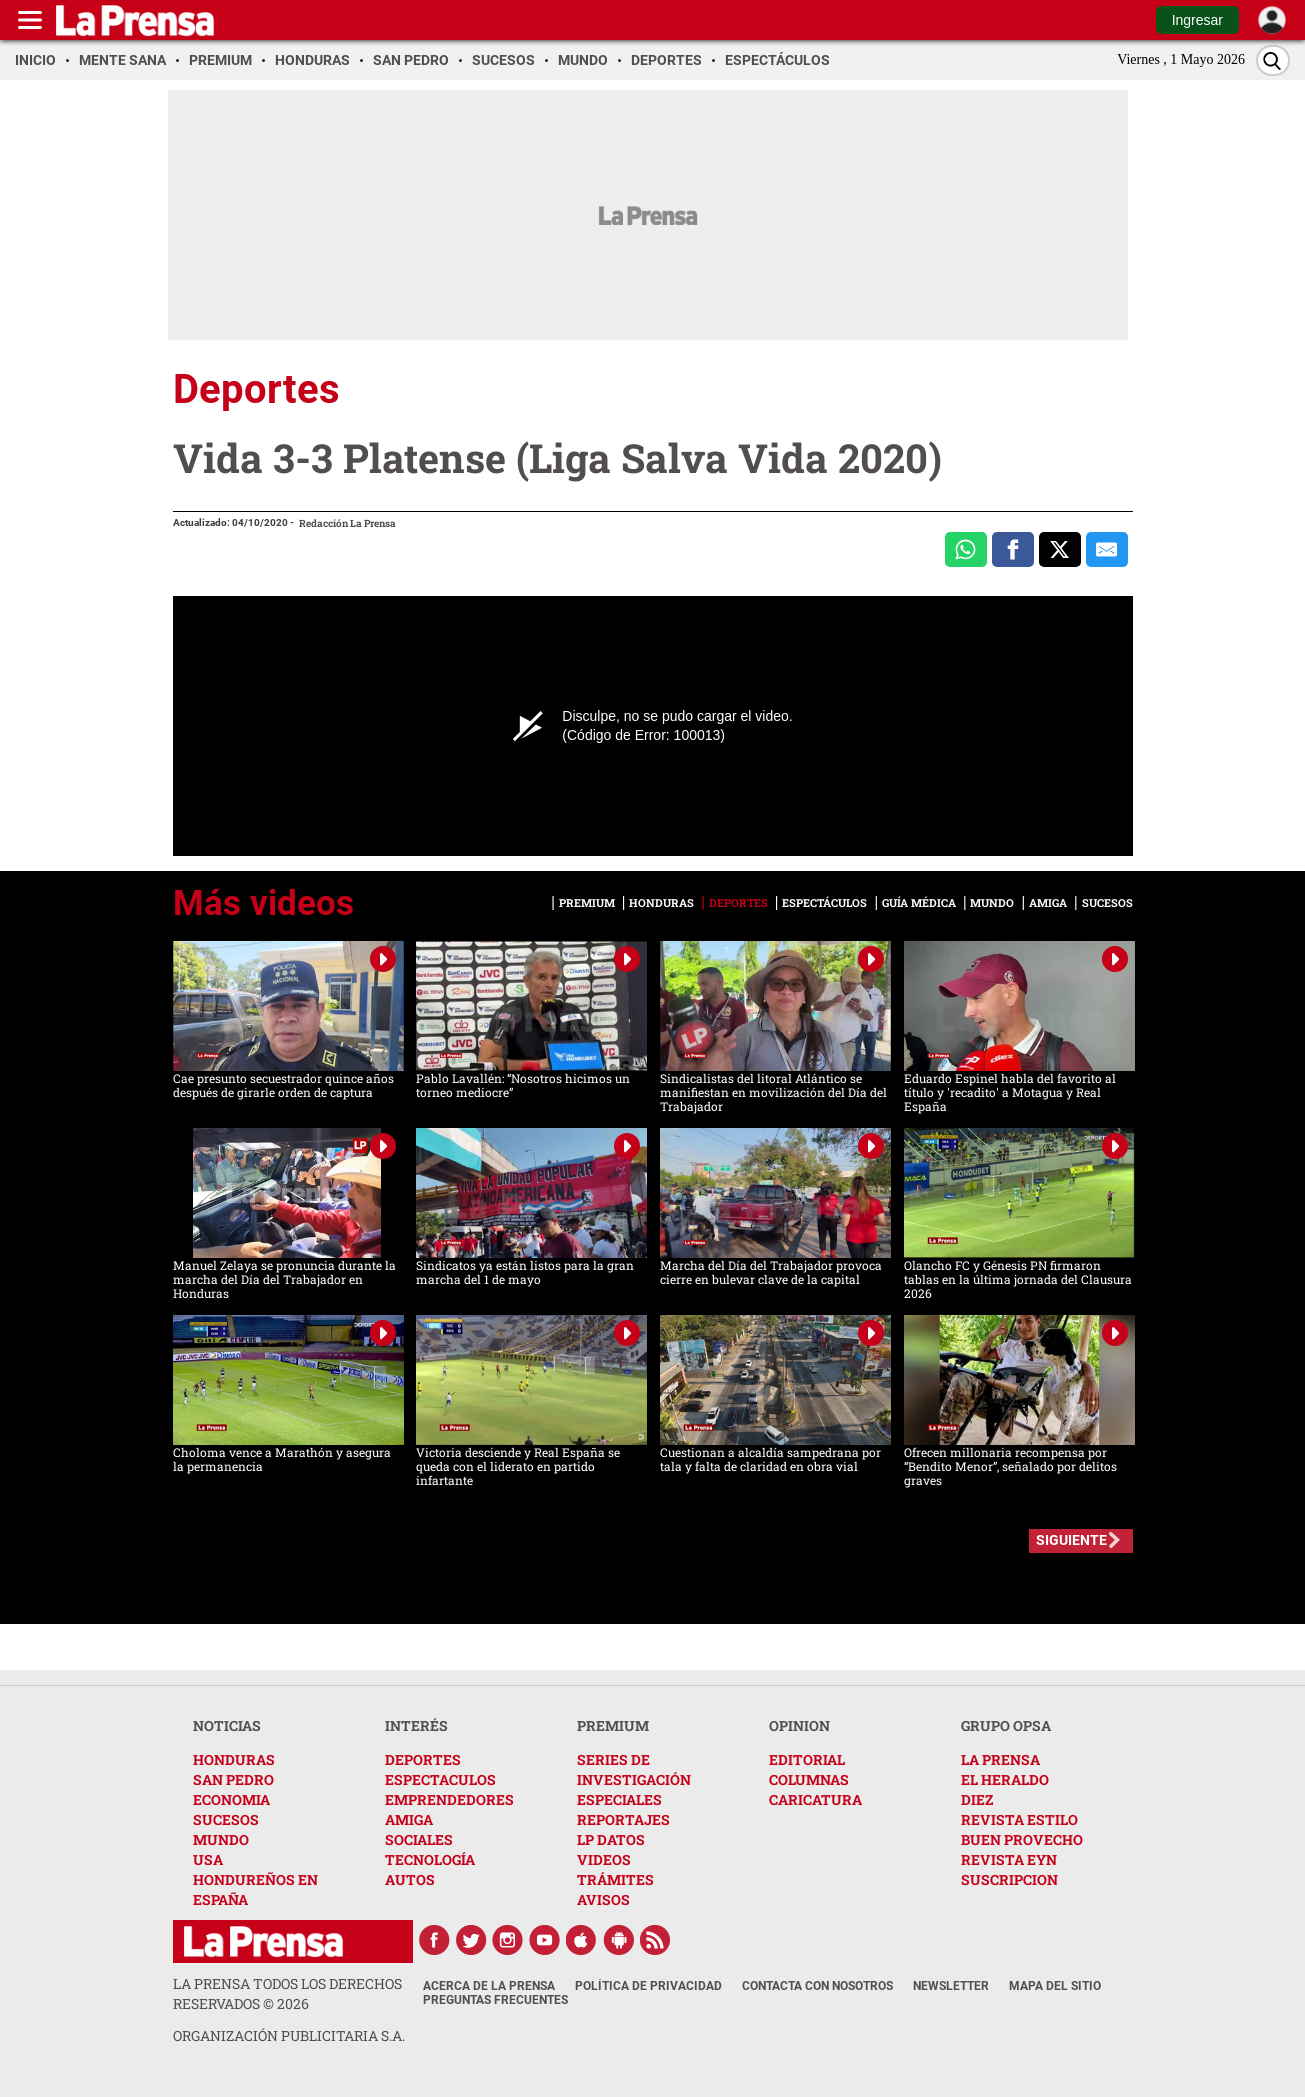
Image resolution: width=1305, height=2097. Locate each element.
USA (208, 1859)
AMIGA (409, 1819)
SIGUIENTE (1071, 1540)
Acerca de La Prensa (489, 1986)
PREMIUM (613, 1725)
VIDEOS (604, 1859)
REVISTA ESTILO (1019, 1819)
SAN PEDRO (233, 1779)
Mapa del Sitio (1055, 1986)
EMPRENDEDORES (449, 1799)
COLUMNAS (809, 1779)
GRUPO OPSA (1006, 1725)
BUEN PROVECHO (1022, 1839)
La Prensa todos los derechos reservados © (287, 1993)
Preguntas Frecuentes (495, 2000)
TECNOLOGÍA (430, 1859)
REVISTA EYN (1009, 1859)
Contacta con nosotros (817, 1986)
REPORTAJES (623, 1819)
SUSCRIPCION (1009, 1879)
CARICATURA (815, 1799)
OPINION (799, 1725)
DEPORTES (423, 1759)
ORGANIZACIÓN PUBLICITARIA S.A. (289, 2035)
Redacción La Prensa (347, 523)
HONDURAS (234, 1759)
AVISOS (603, 1899)
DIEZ (977, 1799)
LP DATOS (611, 1839)
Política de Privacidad (648, 1986)
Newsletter (951, 1986)
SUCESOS (226, 1819)
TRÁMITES (615, 1879)
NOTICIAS (227, 1725)
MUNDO (221, 1839)
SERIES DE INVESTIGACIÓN (634, 1769)
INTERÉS (416, 1725)
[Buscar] (1273, 60)
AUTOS (410, 1879)
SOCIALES (419, 1839)
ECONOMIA (231, 1799)
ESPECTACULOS (440, 1779)
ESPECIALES (619, 1799)
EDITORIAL (807, 1759)
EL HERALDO (1005, 1779)
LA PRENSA (1000, 1759)
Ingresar (1197, 20)
